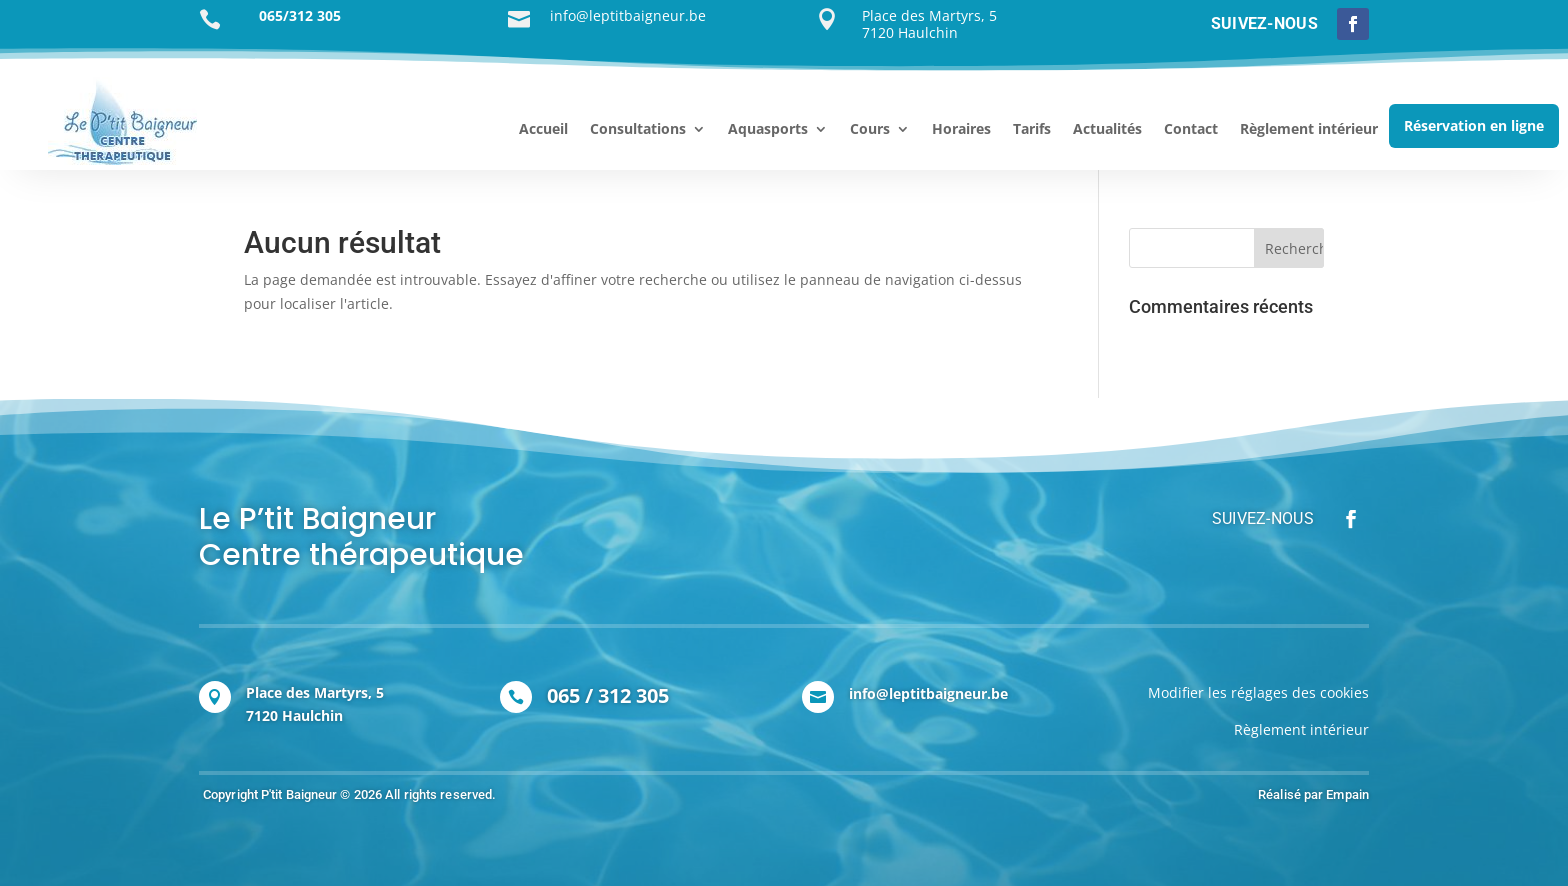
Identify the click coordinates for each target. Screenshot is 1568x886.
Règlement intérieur (1309, 130)
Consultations (638, 130)
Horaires (961, 130)
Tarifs (1032, 130)
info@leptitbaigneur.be (928, 693)
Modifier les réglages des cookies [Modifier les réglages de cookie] (1258, 692)
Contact (1191, 130)
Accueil (543, 130)
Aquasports (768, 130)
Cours (870, 130)
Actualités (1107, 130)
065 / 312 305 (608, 695)
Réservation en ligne (1474, 125)
